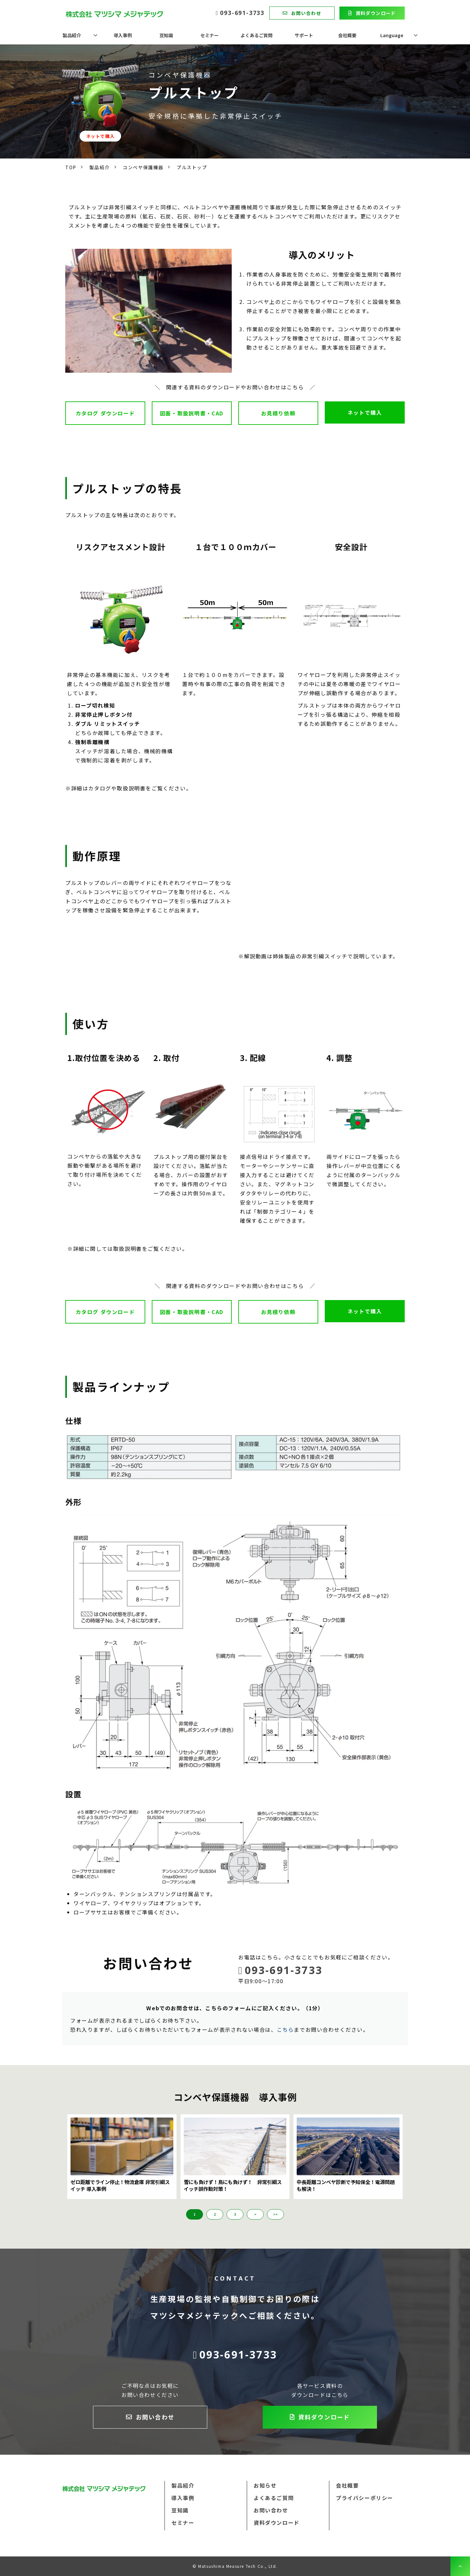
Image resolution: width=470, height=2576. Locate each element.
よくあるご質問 (257, 35)
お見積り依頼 (278, 413)
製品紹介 (72, 35)
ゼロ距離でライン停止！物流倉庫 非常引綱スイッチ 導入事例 (120, 2186)
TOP (70, 167)
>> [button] (275, 2214)
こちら (285, 2029)
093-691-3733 (242, 13)
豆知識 (166, 35)
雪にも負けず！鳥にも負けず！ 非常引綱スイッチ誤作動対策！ (233, 2186)
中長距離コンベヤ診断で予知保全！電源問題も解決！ (346, 2186)
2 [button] (215, 2214)
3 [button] (235, 2214)
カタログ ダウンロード (105, 413)
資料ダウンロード (376, 13)
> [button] (255, 2214)
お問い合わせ (306, 13)
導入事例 (123, 35)
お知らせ (265, 2485)
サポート (304, 35)
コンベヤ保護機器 (143, 167)
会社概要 (347, 35)
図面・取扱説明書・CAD (192, 413)
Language (391, 35)
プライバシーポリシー (364, 2498)
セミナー (209, 35)
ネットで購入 (100, 136)
